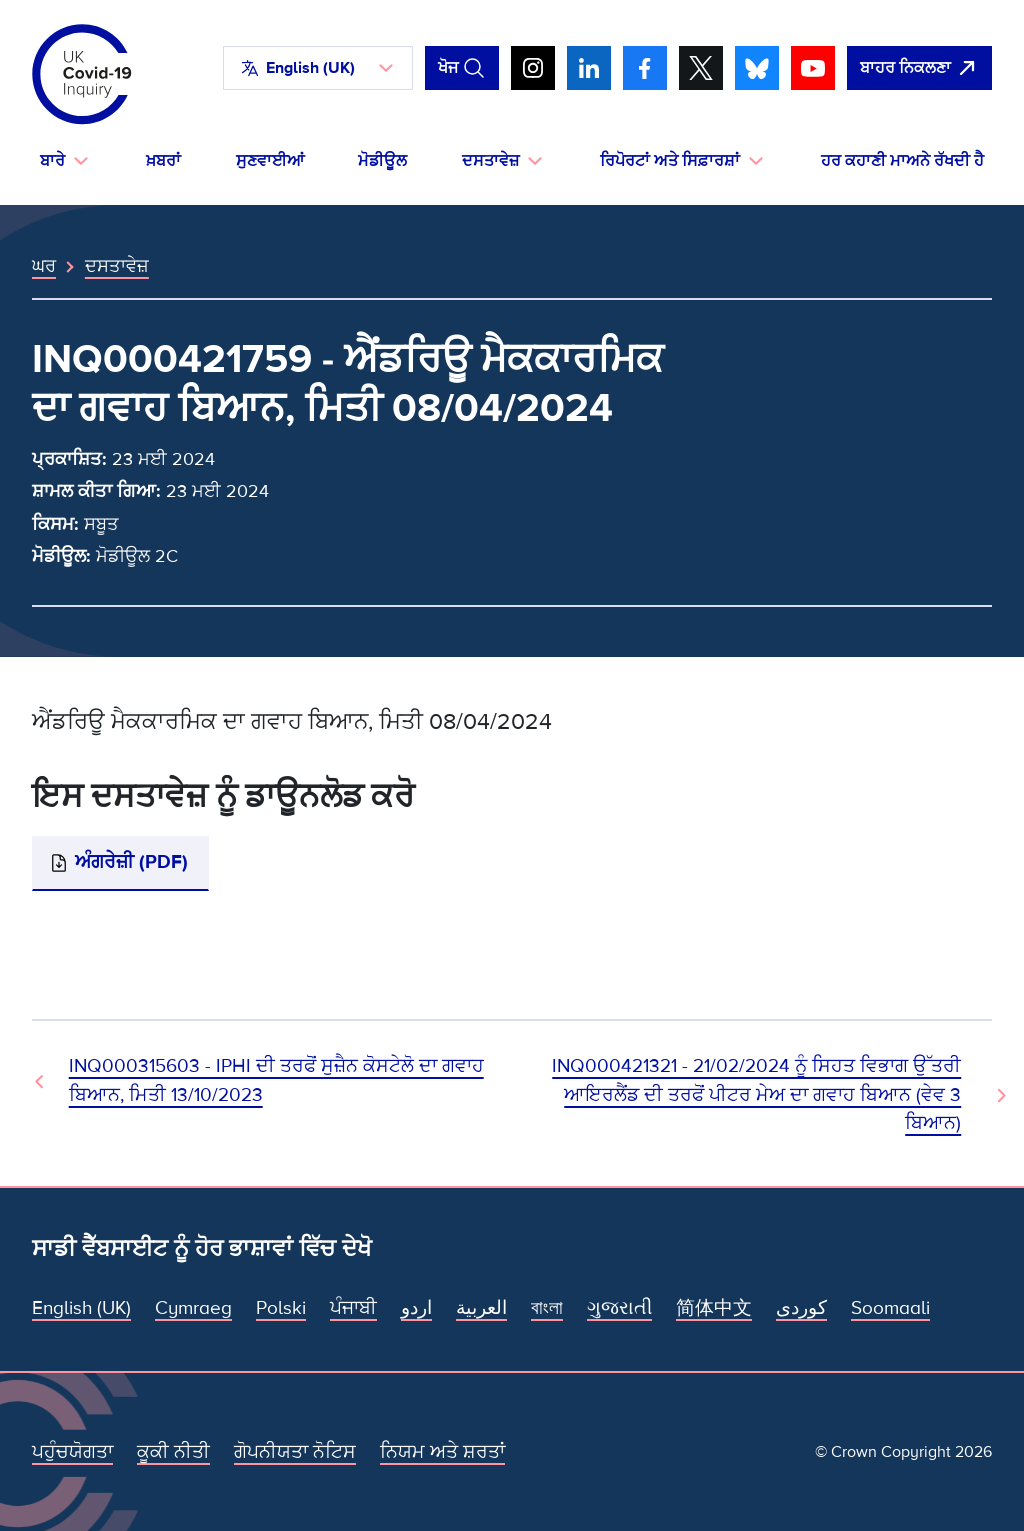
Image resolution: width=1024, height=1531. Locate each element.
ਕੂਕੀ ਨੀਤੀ (173, 1452)
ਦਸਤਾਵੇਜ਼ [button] (490, 161)
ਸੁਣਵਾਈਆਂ (270, 161)
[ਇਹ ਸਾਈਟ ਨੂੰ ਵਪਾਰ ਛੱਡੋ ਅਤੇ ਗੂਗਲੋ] (919, 68)
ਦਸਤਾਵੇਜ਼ (117, 266)
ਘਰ (44, 266)
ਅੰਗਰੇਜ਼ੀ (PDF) (131, 862)
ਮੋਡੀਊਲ (382, 161)
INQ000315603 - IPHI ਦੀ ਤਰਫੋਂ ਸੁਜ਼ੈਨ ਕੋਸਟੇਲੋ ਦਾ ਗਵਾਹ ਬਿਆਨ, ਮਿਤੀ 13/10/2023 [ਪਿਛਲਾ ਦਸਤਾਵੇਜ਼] (276, 1080)
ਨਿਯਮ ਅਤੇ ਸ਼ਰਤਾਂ (442, 1452)
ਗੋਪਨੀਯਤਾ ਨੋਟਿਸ (295, 1452)
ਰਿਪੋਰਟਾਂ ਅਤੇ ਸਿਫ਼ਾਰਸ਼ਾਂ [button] (670, 161)
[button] (318, 68)
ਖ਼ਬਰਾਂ (163, 161)
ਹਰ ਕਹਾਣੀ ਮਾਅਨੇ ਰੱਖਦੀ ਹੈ (902, 161)
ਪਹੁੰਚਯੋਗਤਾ (72, 1452)
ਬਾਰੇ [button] (52, 161)
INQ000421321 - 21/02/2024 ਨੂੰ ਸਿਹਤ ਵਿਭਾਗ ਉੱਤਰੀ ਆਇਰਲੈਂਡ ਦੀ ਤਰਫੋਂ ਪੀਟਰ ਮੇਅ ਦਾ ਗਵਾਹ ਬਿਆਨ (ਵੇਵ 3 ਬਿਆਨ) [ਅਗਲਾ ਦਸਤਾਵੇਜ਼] (756, 1094)
